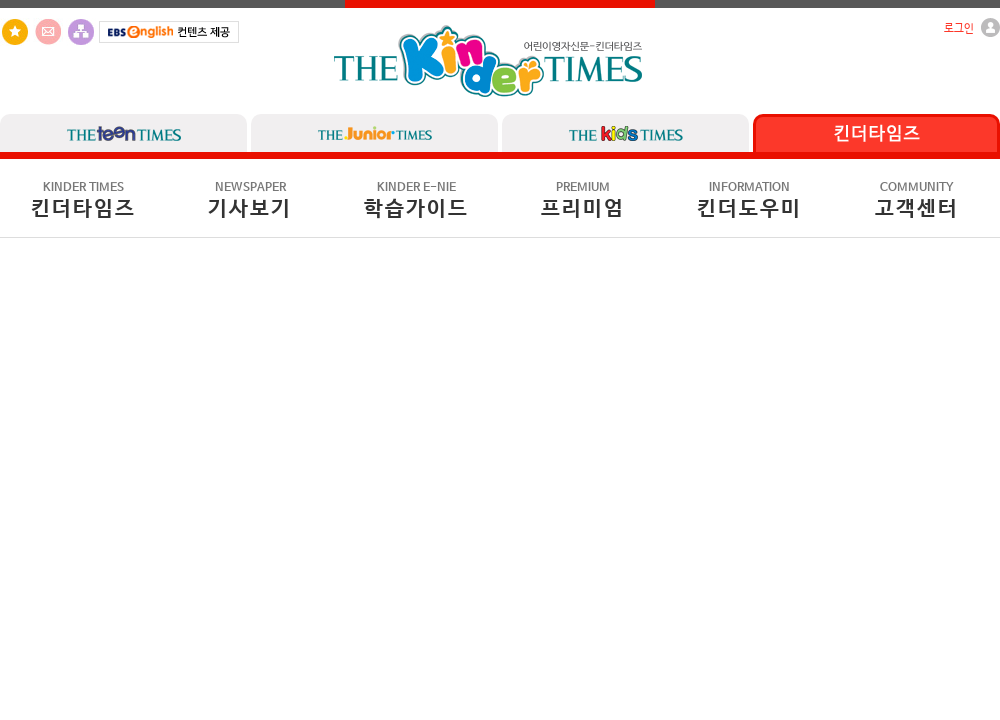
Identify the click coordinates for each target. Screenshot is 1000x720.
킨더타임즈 (83, 201)
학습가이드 (416, 201)
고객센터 (917, 201)
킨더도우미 (749, 201)
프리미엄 (583, 201)
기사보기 (250, 201)
